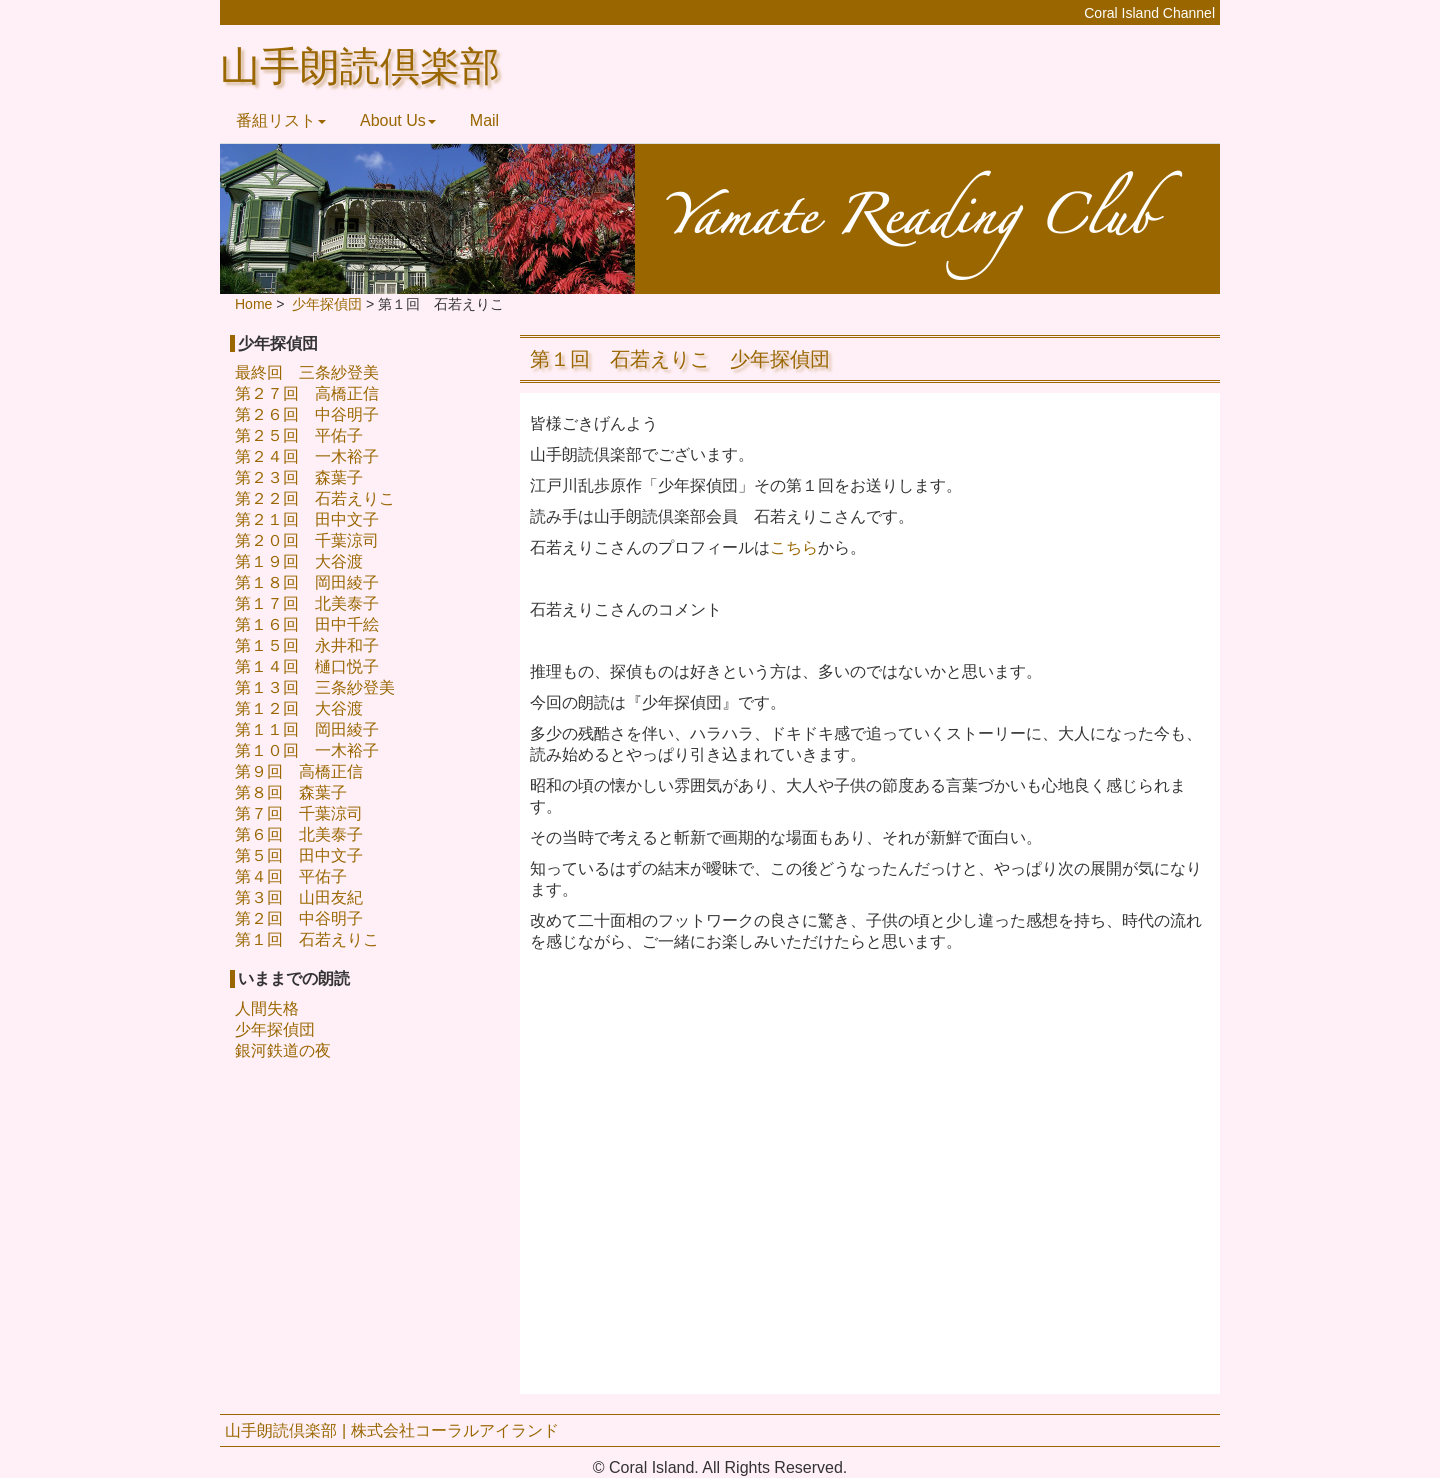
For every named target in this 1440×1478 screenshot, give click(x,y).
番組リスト (281, 120)
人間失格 (267, 1008)
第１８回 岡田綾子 (307, 582)
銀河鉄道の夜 (283, 1050)
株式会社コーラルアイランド (455, 1430)
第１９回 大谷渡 (299, 561)
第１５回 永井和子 (307, 645)
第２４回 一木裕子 (307, 456)
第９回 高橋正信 (299, 771)
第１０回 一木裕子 (307, 750)
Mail (484, 120)
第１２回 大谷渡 (299, 708)
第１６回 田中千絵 (307, 624)
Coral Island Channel (1149, 13)
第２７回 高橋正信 (307, 393)
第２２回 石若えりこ (315, 498)
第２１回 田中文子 (307, 519)
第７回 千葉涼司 (299, 813)
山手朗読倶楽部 (360, 66)
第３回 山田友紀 (299, 897)
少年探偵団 (275, 1029)
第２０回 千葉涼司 (307, 540)
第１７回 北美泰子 (307, 603)
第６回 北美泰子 (299, 834)
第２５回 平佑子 (299, 435)
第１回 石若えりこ (307, 939)
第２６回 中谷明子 (307, 414)
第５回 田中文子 (299, 855)
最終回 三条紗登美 (307, 372)
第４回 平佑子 (291, 876)
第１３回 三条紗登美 (315, 687)
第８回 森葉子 (291, 792)
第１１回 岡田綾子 (307, 729)
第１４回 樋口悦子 (307, 666)
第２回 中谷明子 (299, 918)
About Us (398, 120)
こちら (794, 547)
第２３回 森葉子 (299, 477)
